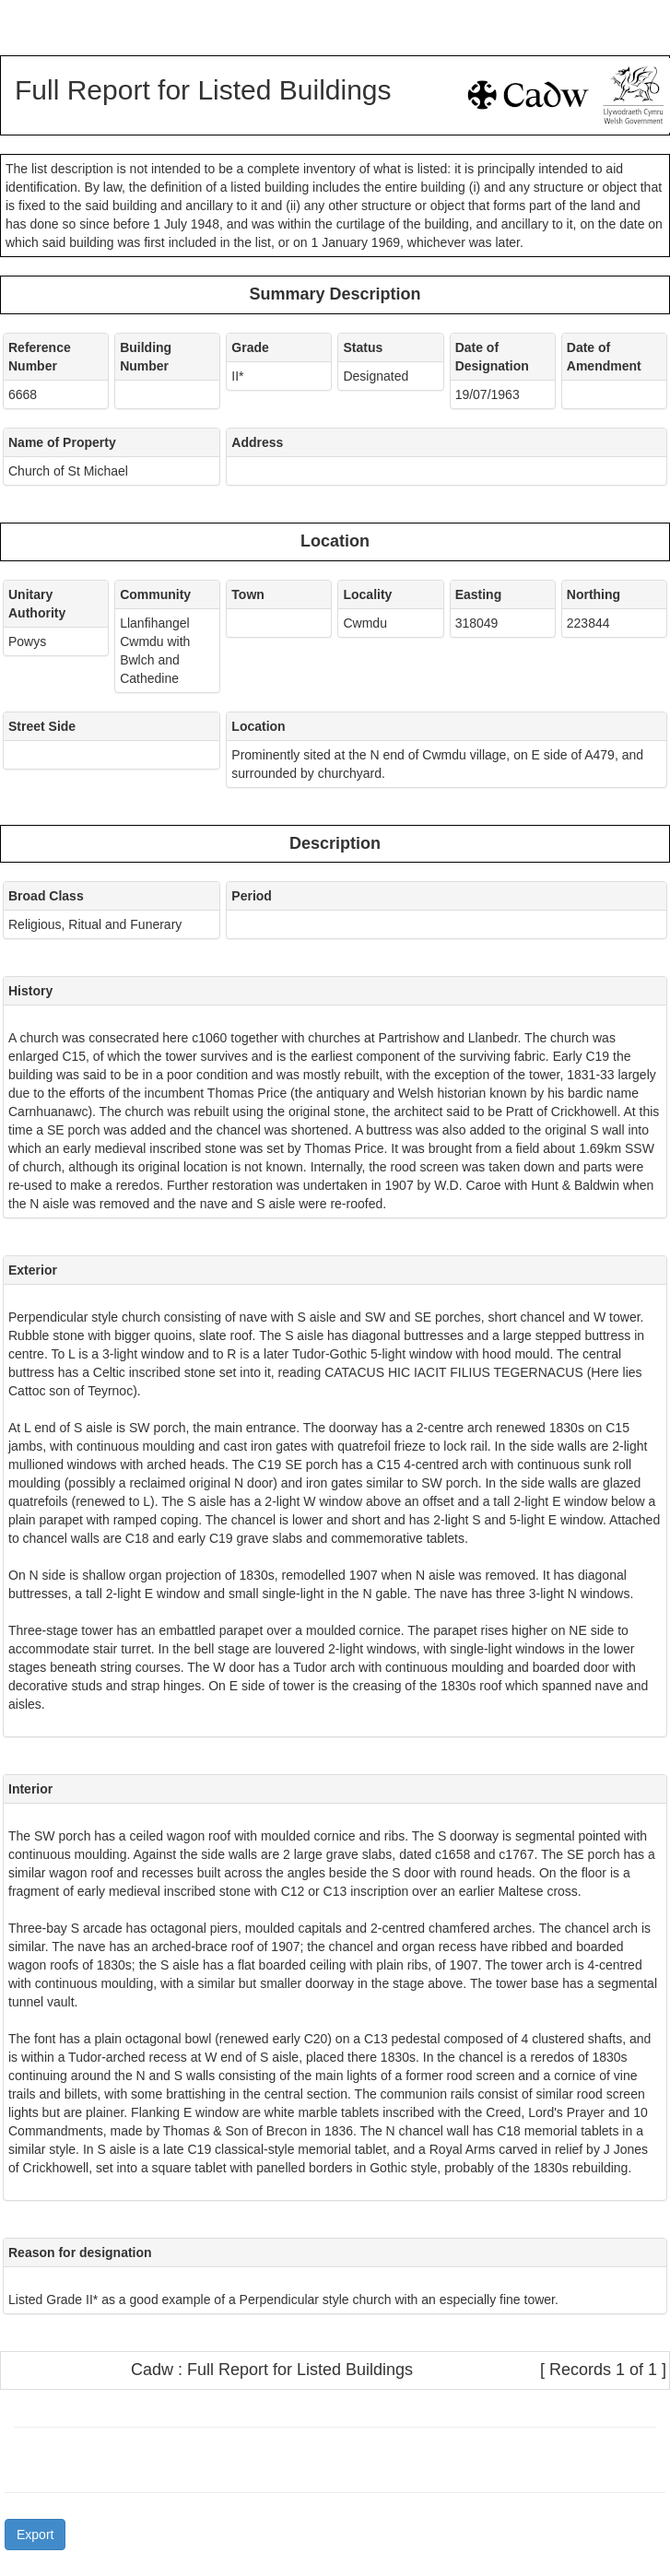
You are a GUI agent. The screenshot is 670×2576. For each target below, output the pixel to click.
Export (35, 2534)
